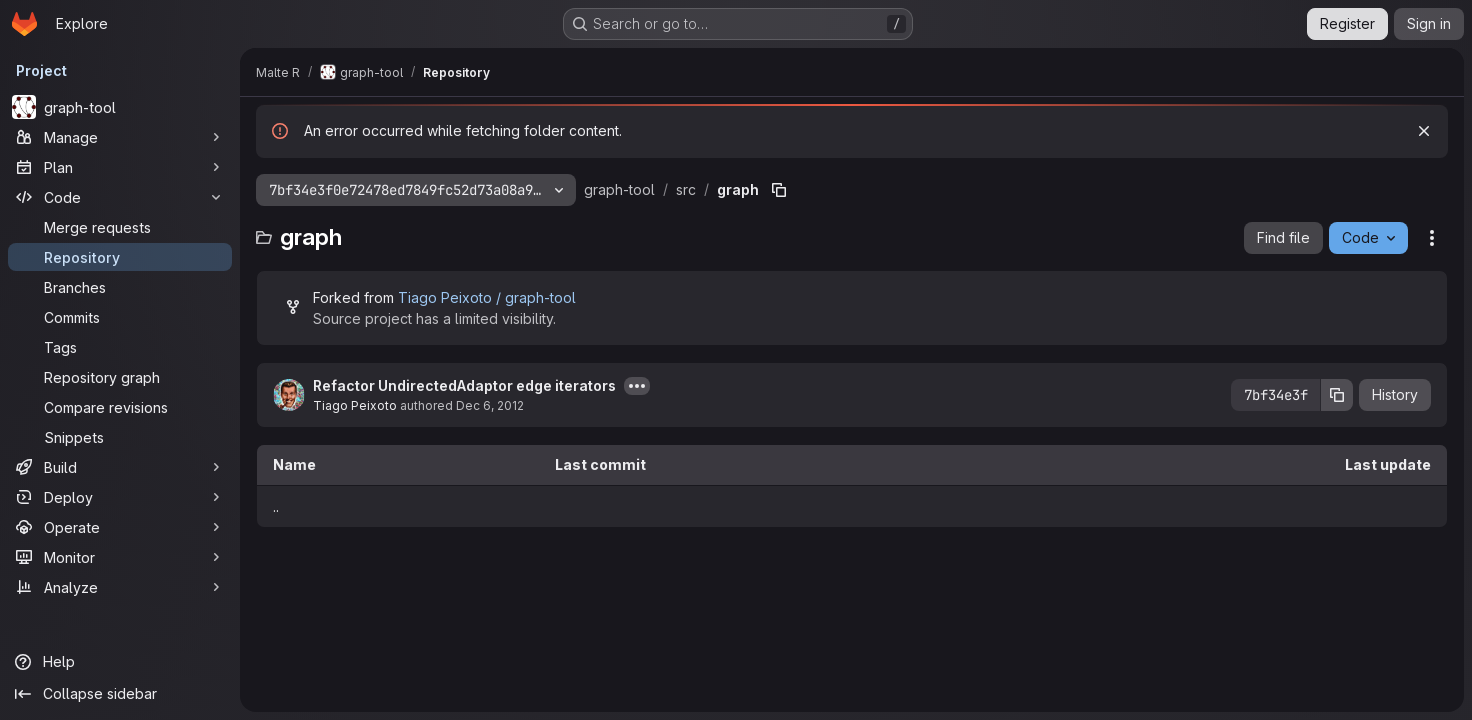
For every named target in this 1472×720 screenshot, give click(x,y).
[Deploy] (120, 497)
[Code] (120, 197)
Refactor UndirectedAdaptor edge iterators (464, 385)
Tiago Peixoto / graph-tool (487, 297)
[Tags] (120, 347)
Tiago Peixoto (355, 405)
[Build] (120, 467)
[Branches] (120, 287)
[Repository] (120, 257)
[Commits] (120, 317)
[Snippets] (120, 437)
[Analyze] (120, 587)
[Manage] (120, 137)
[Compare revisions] (120, 407)
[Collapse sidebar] (120, 694)
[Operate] (120, 527)
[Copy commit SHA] (1337, 395)
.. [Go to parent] (276, 506)
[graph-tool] (120, 107)
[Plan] (120, 167)
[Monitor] (120, 557)
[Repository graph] (120, 377)
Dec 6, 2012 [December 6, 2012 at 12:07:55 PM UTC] (490, 405)
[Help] (120, 662)
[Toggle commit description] (637, 386)
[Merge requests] (120, 227)
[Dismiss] (1424, 131)
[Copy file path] (779, 190)
